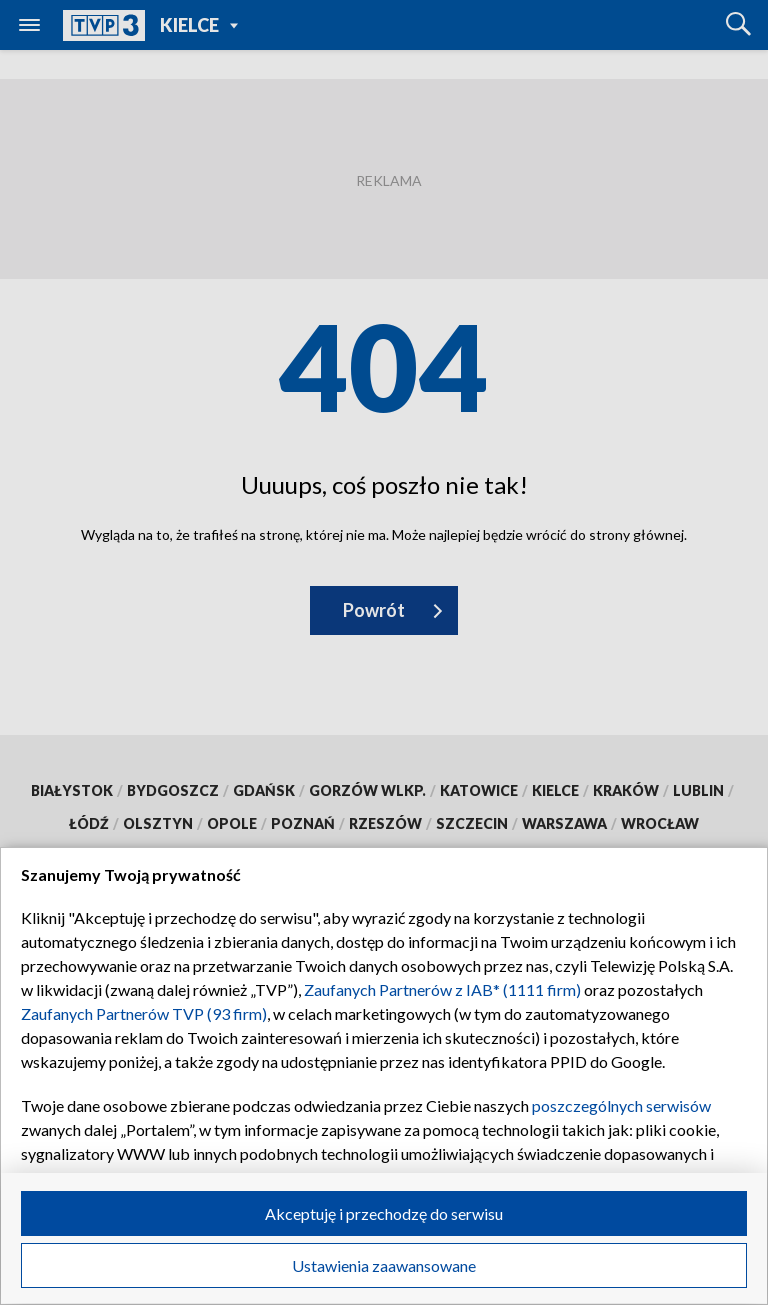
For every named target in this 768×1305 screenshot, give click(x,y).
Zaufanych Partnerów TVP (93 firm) (144, 1013)
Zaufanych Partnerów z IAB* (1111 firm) (442, 989)
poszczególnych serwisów (621, 1105)
